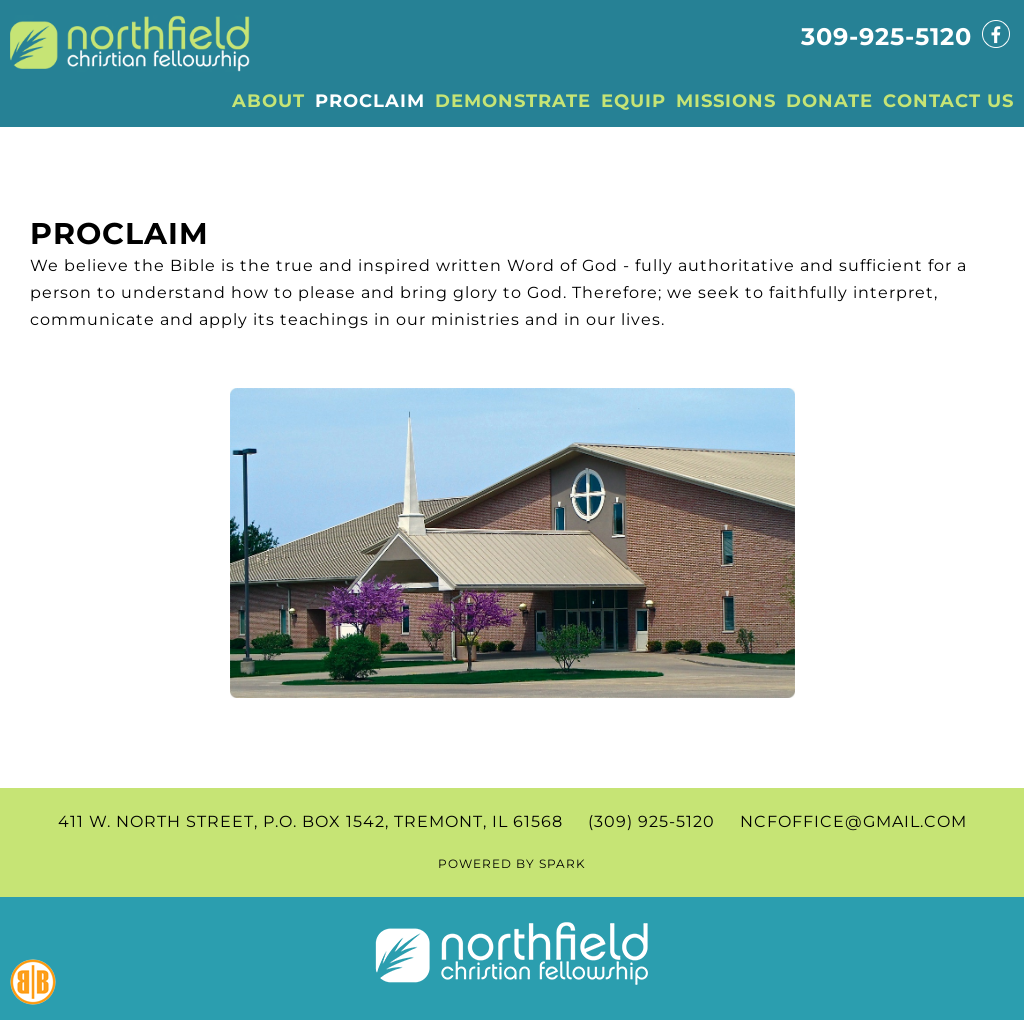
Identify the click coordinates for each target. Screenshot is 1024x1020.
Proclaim (119, 233)
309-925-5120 (886, 36)
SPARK (562, 863)
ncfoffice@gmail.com (853, 821)
